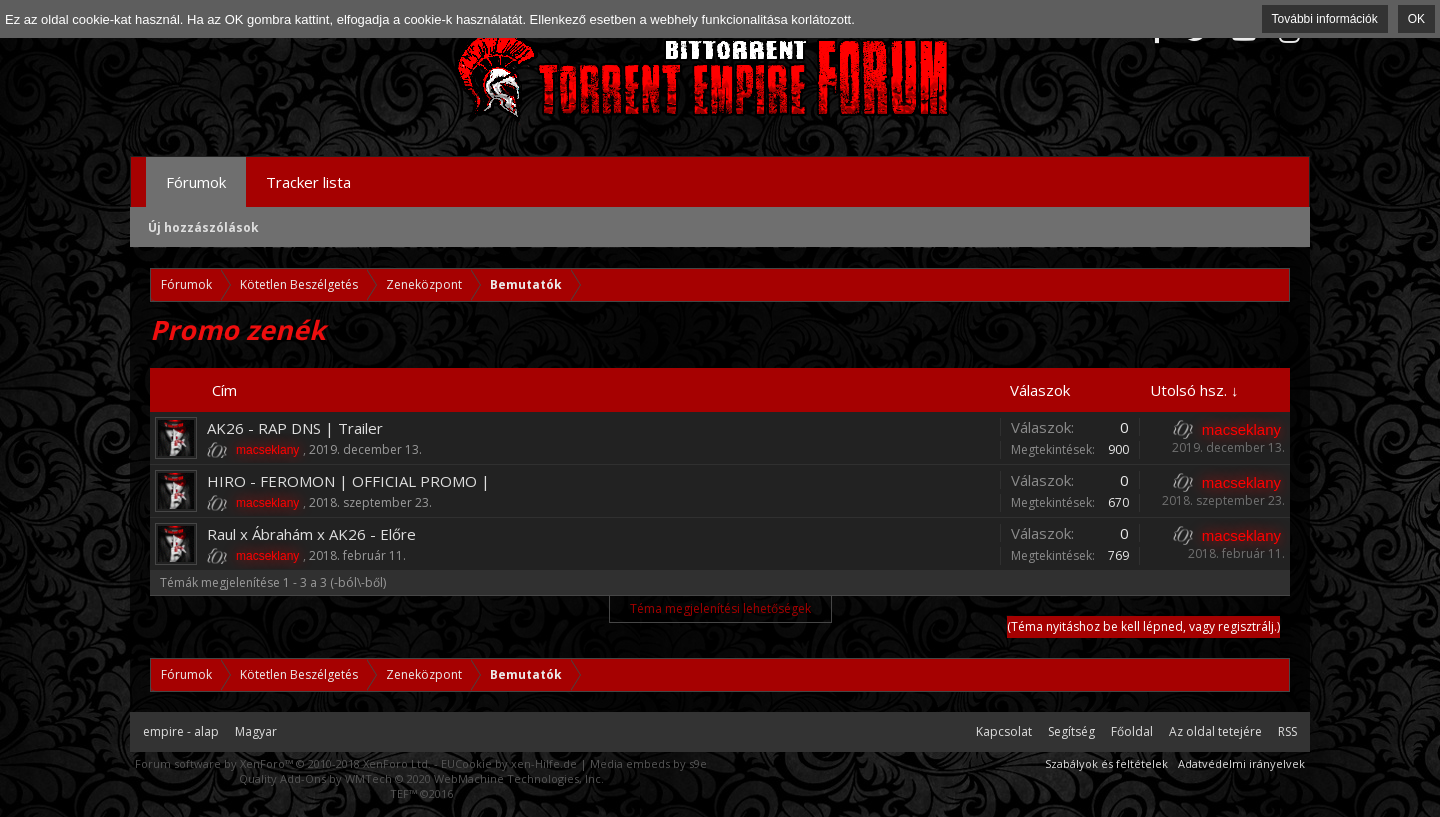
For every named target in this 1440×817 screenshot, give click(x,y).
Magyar (256, 731)
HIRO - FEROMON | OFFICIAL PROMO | (348, 481)
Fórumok (196, 182)
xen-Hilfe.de (544, 763)
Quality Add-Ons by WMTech (421, 778)
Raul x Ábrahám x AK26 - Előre (311, 534)
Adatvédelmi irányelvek (1241, 763)
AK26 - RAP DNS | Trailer (295, 428)
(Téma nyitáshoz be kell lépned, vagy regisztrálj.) (1143, 626)
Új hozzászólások (203, 227)
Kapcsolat (1004, 731)
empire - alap (181, 731)
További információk (1325, 19)
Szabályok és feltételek (1106, 763)
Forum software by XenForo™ (283, 763)
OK (1416, 19)
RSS (1287, 731)
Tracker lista (308, 182)
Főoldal (1132, 731)
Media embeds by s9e (648, 763)
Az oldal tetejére (1215, 731)
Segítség (1071, 731)
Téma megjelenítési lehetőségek (720, 608)
